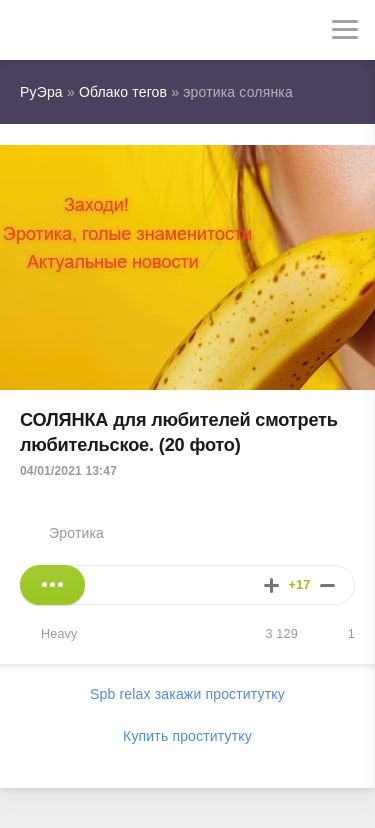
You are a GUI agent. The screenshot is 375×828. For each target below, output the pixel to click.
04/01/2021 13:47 (68, 471)
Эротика (76, 533)
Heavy (59, 634)
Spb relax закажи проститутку (187, 694)
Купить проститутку (187, 736)
